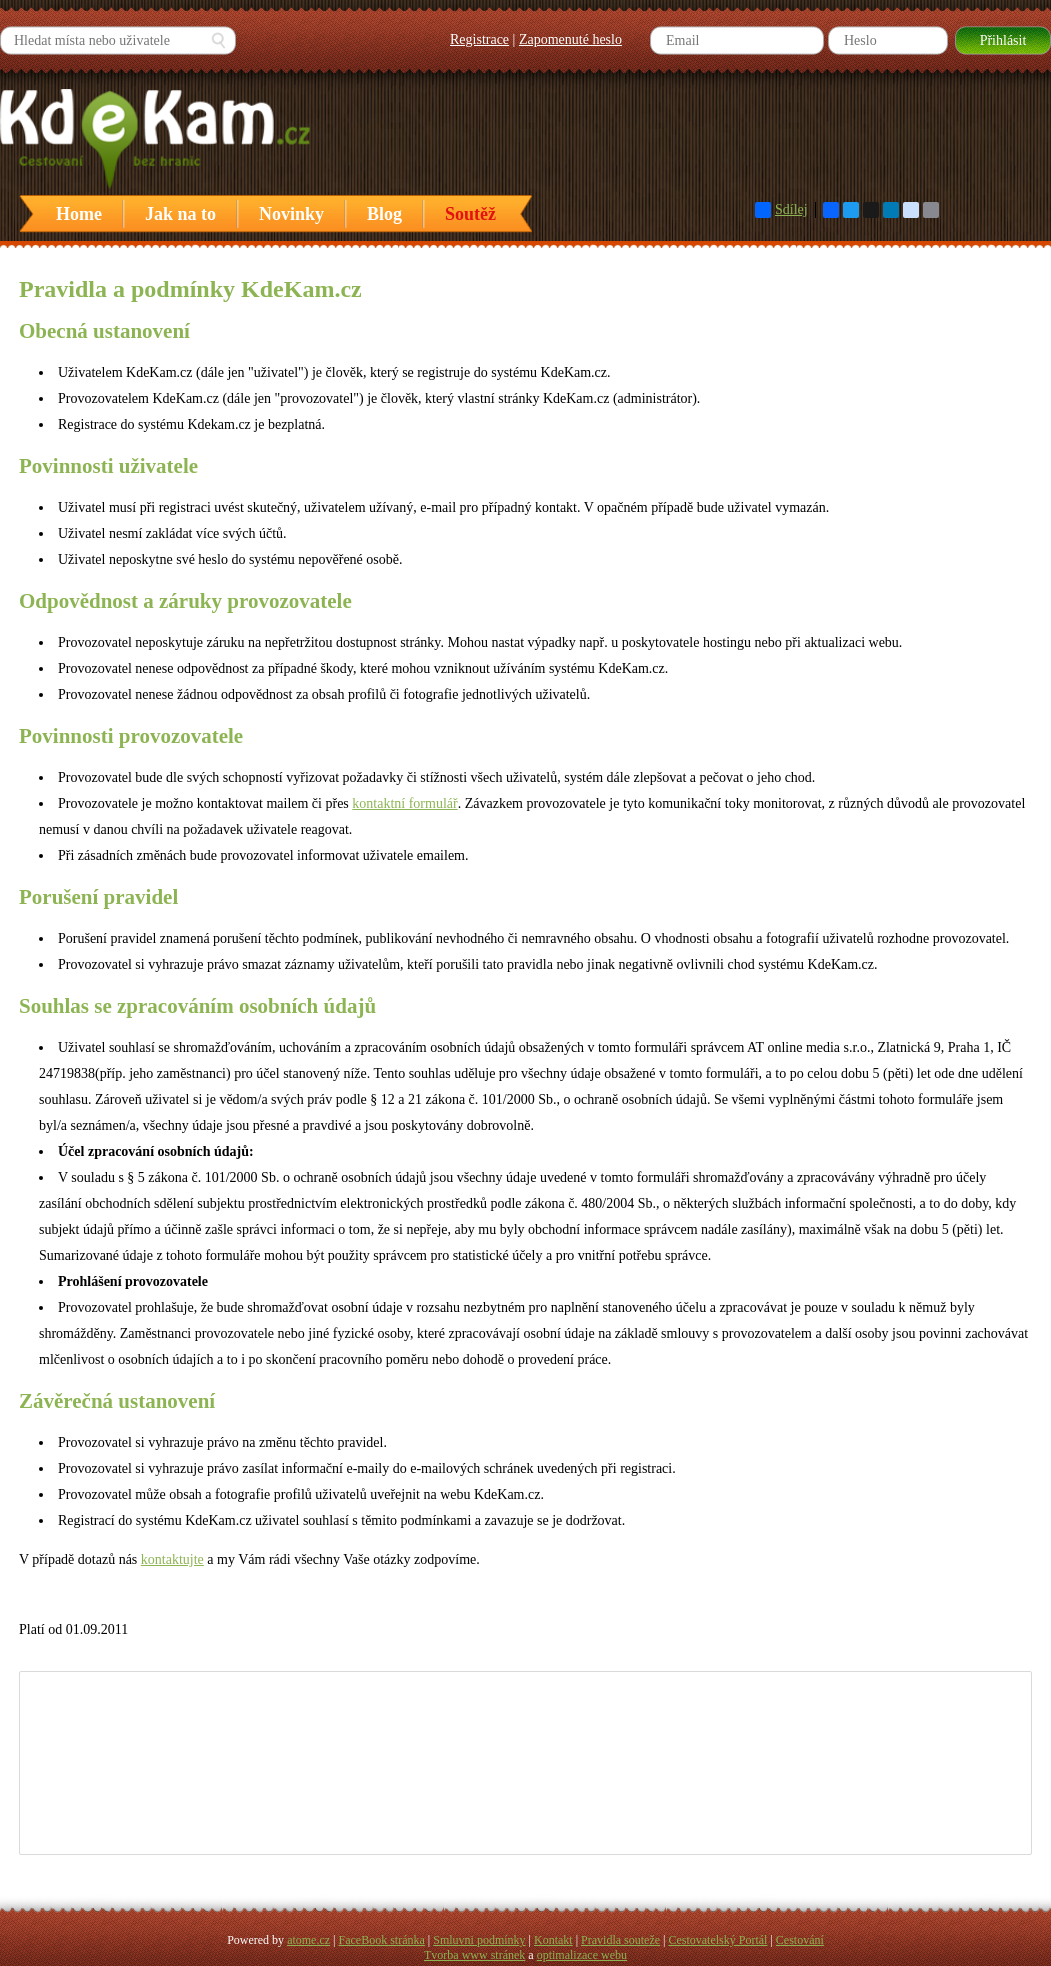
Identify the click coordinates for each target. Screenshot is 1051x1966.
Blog (384, 214)
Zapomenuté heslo (570, 39)
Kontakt (553, 1940)
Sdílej (781, 210)
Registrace (479, 39)
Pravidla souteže (620, 1940)
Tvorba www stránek (474, 1955)
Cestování (800, 1940)
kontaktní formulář (404, 803)
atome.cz (308, 1940)
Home (79, 214)
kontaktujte (172, 1559)
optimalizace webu (582, 1955)
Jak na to (180, 214)
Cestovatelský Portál (717, 1940)
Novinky (291, 214)
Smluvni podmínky (479, 1940)
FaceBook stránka (382, 1940)
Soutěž (470, 214)
